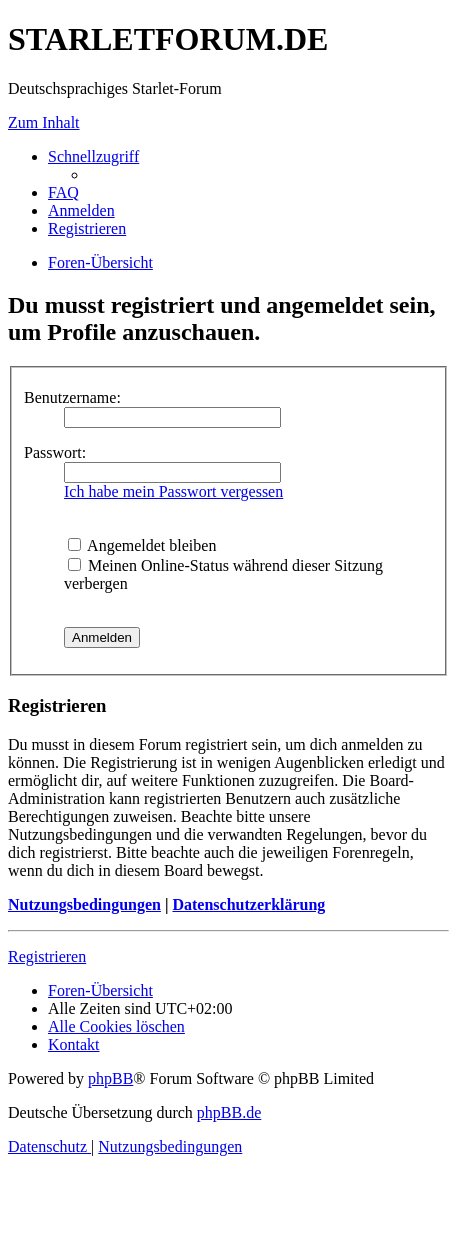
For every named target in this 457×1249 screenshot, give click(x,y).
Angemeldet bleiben (142, 545)
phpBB (110, 1078)
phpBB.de (229, 1112)
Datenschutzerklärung (248, 904)
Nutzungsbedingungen (84, 904)
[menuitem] (63, 192)
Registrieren (47, 956)
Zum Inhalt (44, 122)
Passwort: (55, 452)
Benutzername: (72, 397)
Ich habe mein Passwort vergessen (173, 491)
